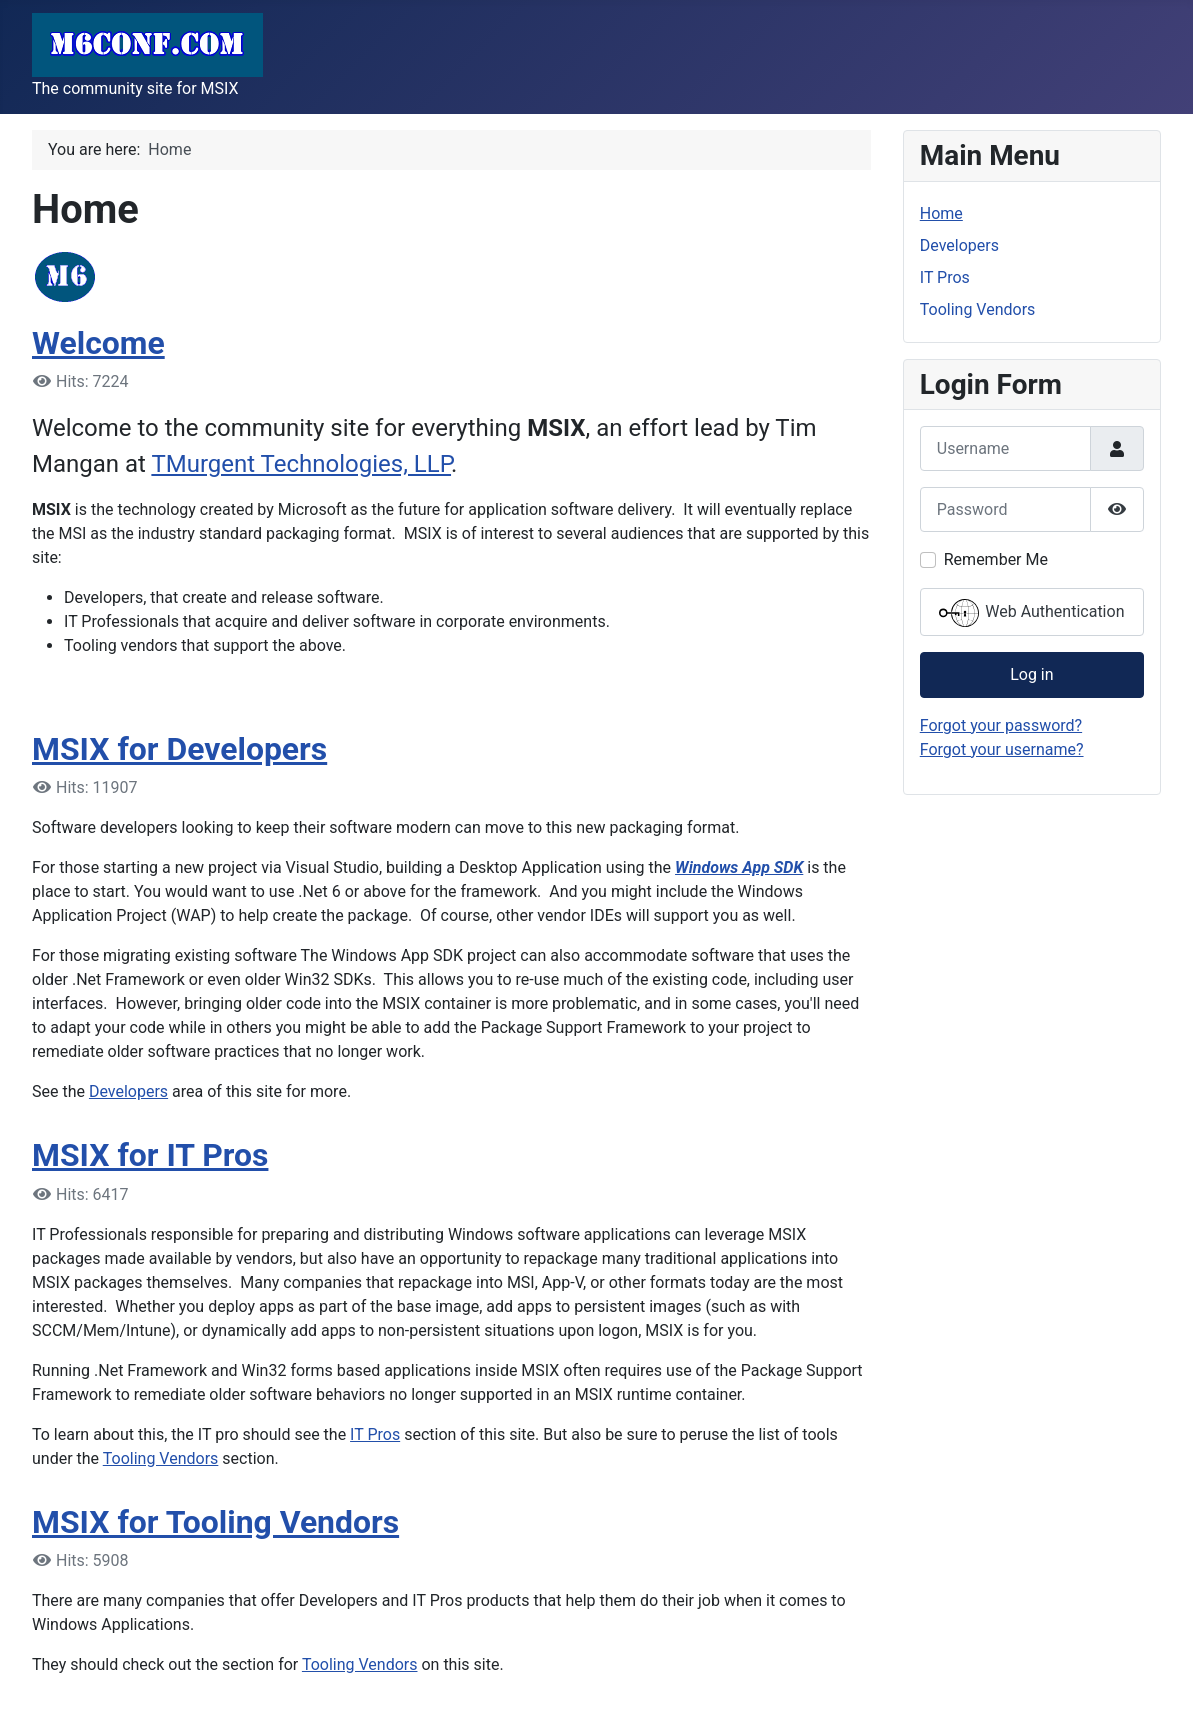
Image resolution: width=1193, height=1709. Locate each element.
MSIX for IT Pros (150, 1155)
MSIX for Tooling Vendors (215, 1522)
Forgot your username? (1002, 749)
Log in (1031, 674)
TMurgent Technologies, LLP (301, 464)
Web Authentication (1031, 613)
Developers (128, 1091)
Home (941, 213)
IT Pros (375, 1434)
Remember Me (996, 559)
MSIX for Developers (179, 749)
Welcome (98, 343)
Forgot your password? (1001, 725)
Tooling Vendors (161, 1458)
